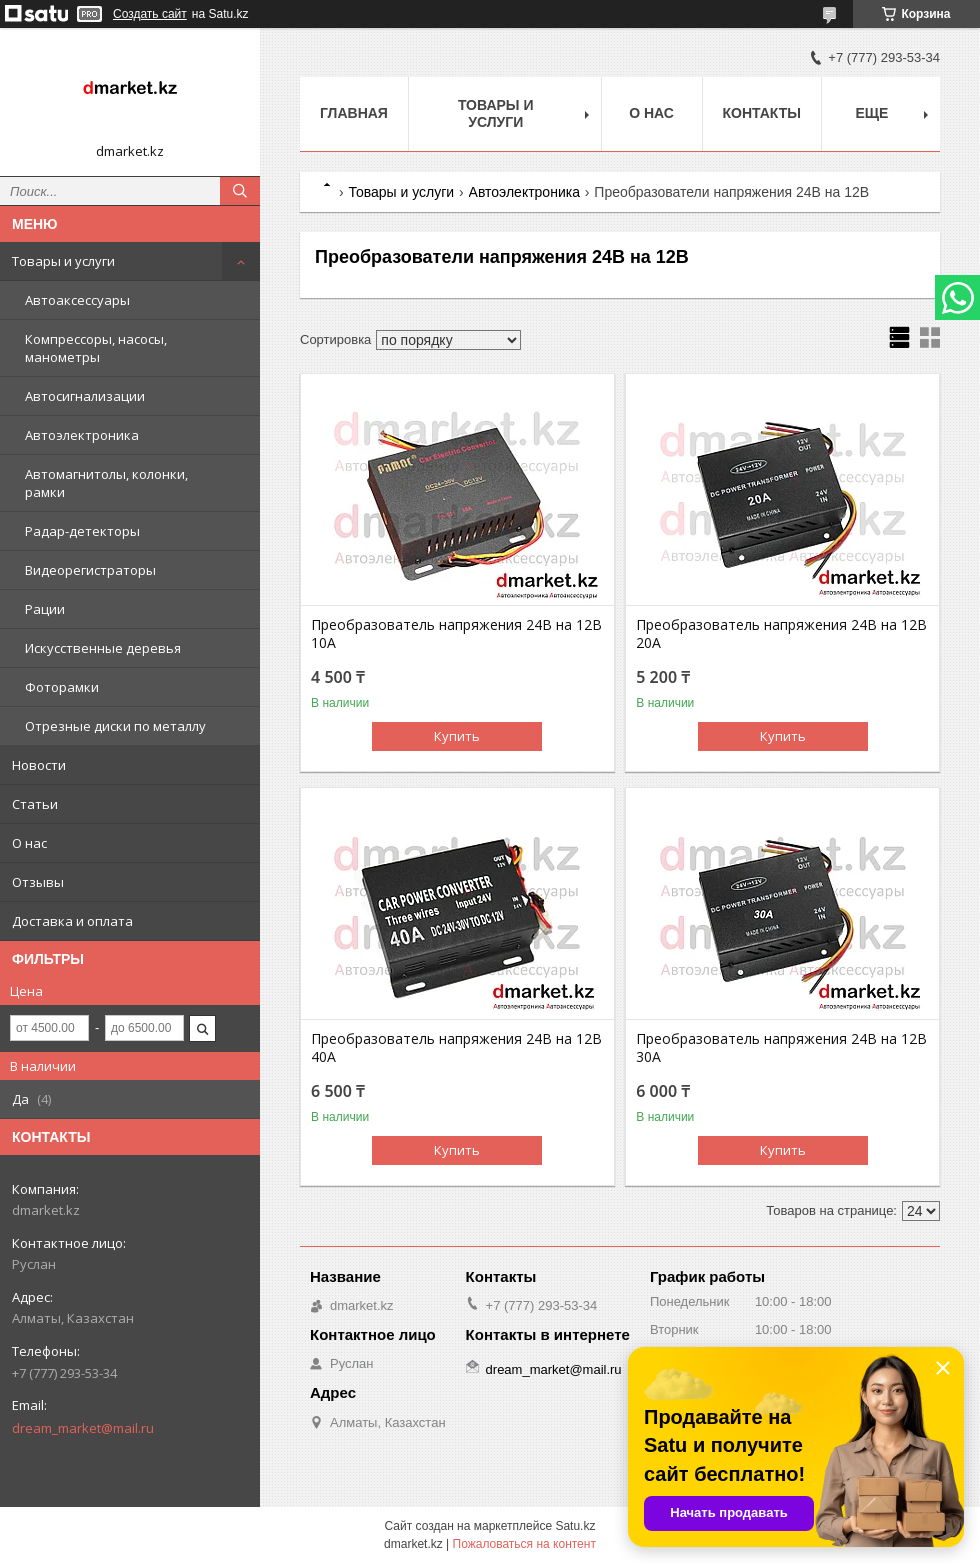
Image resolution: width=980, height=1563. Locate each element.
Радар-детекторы (82, 531)
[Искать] (240, 191)
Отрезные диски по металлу (115, 726)
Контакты (762, 113)
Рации (45, 609)
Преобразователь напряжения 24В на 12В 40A (456, 1048)
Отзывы (38, 882)
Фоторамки (62, 687)
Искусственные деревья (103, 648)
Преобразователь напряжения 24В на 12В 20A (781, 634)
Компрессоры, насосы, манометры (96, 348)
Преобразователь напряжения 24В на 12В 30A (781, 1048)
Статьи (35, 804)
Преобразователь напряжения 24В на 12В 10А (456, 634)
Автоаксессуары (77, 300)
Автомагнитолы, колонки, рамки (106, 483)
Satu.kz (575, 1526)
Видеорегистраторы (90, 570)
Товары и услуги (63, 261)
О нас (29, 843)
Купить (457, 736)
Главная (354, 113)
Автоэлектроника (82, 435)
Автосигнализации (85, 396)
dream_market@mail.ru (83, 1428)
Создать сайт (150, 14)
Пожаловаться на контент (524, 1544)
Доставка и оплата (72, 921)
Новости (39, 765)
